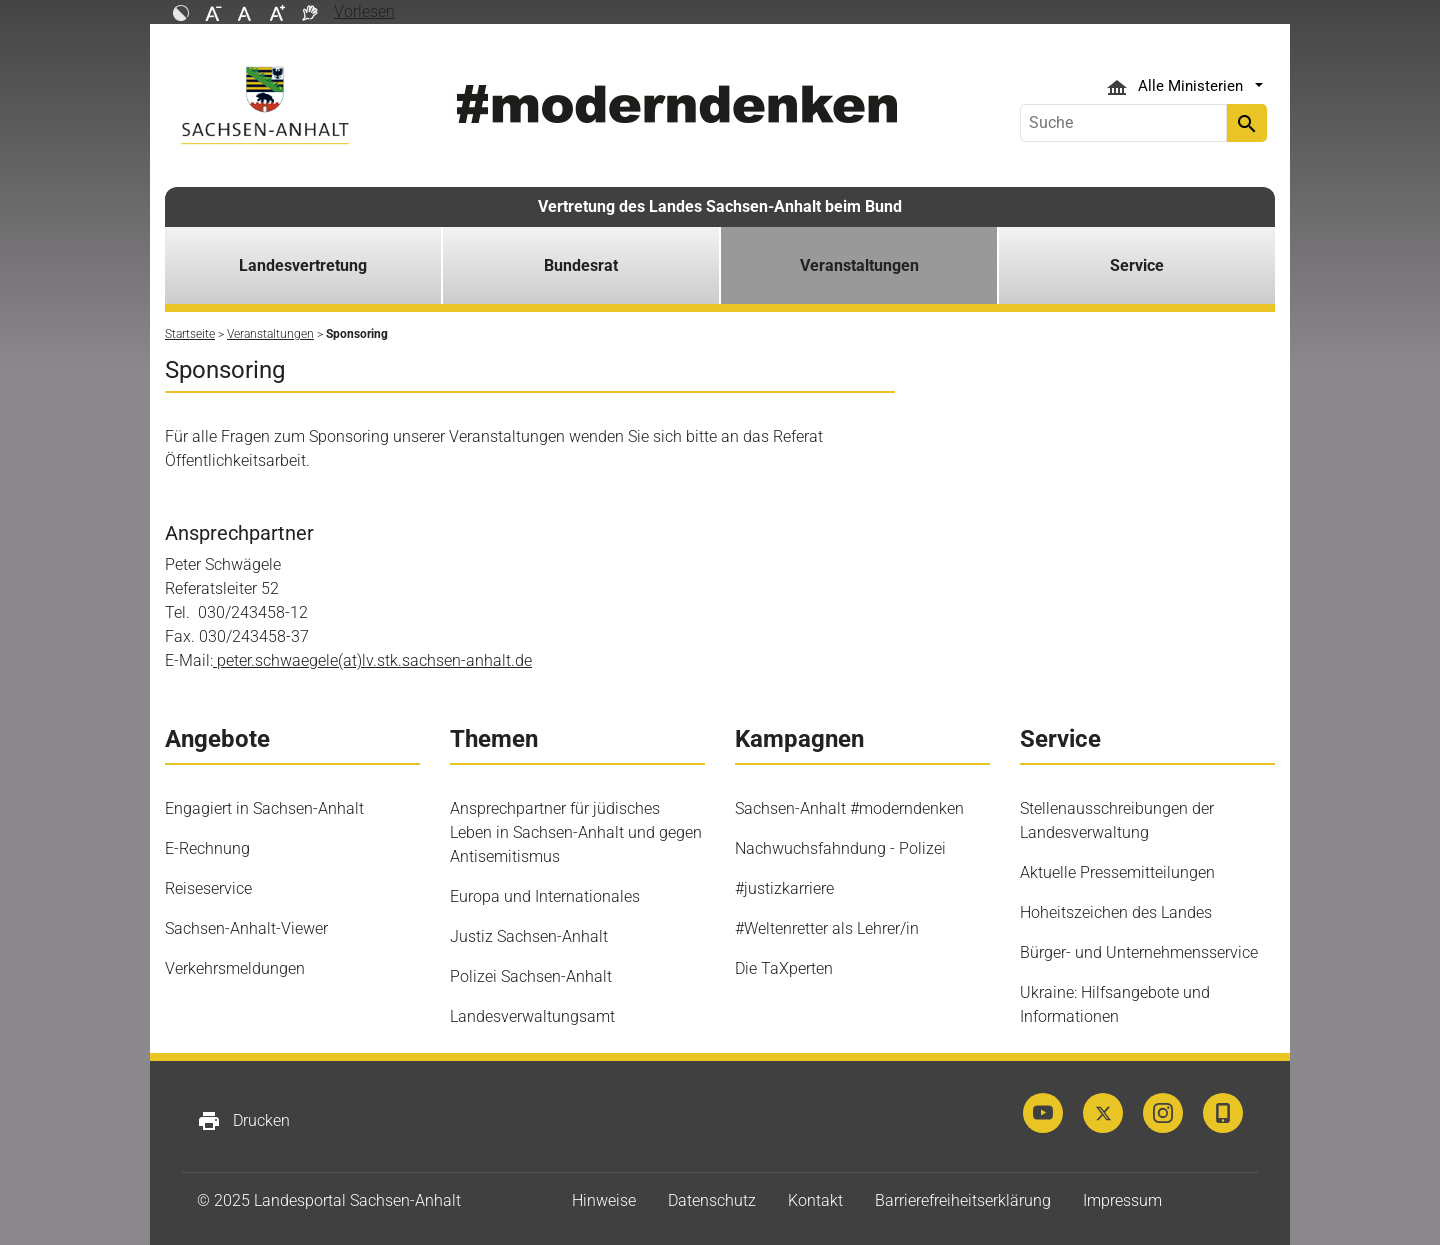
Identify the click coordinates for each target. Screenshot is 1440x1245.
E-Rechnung (207, 848)
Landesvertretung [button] (303, 265)
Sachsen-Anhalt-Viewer (246, 928)
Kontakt (815, 1200)
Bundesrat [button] (581, 265)
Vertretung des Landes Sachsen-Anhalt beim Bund (720, 206)
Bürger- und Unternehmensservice (1139, 952)
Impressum (1122, 1200)
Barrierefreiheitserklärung (963, 1200)
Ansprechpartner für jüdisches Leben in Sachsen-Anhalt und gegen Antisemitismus (576, 832)
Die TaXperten (784, 968)
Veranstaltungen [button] (859, 265)
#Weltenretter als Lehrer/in (827, 928)
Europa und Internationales (545, 896)
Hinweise (604, 1200)
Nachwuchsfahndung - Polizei (840, 848)
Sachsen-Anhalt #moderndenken (849, 808)
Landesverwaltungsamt (532, 1016)
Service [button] (1137, 265)
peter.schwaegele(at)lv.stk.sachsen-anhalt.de (372, 660)
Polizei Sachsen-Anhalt (531, 976)
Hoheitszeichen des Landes (1116, 912)
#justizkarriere (784, 888)
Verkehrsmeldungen (235, 968)
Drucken (243, 1121)
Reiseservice (208, 888)
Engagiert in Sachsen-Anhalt (264, 808)
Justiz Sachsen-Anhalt (529, 936)
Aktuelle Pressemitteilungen (1117, 872)
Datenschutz (712, 1200)
